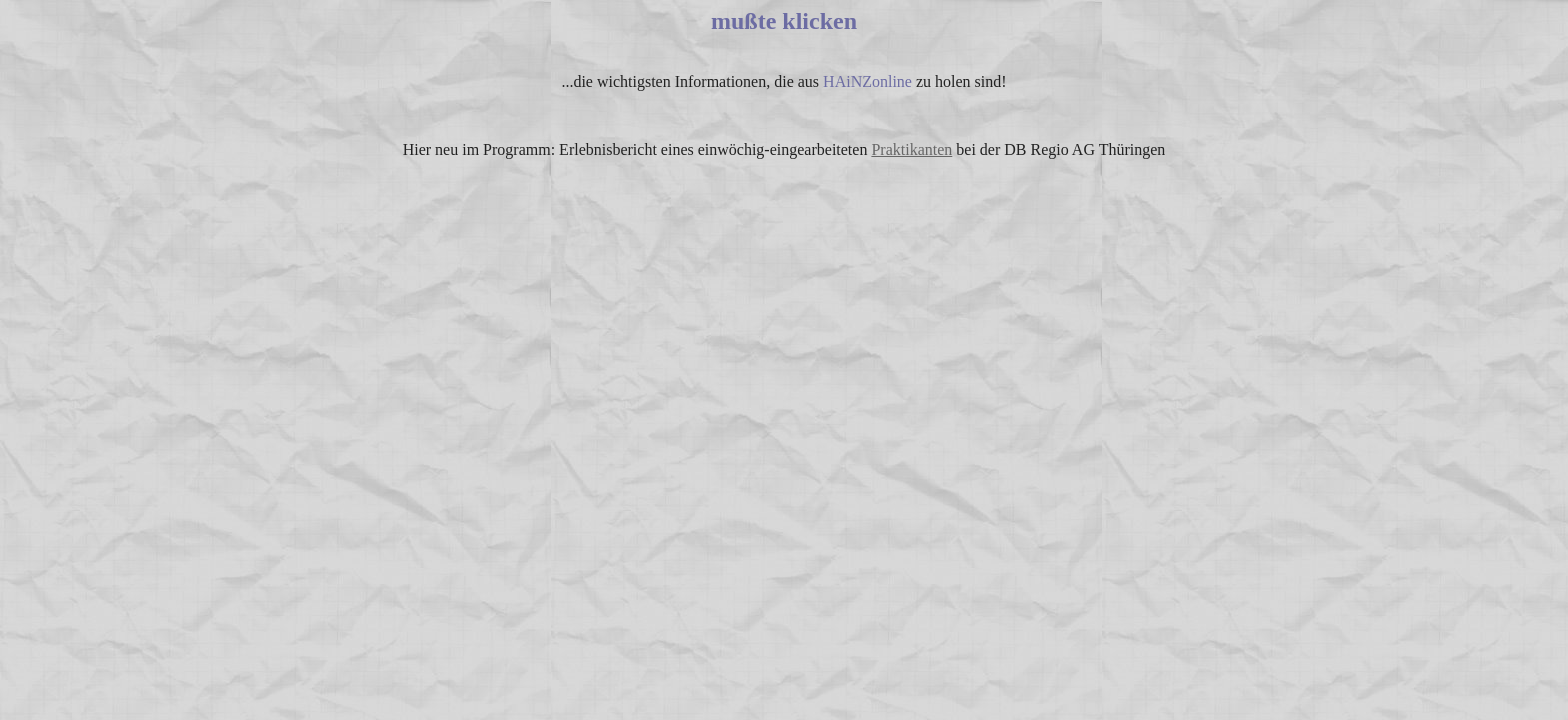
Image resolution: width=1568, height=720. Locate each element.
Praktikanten (911, 149)
